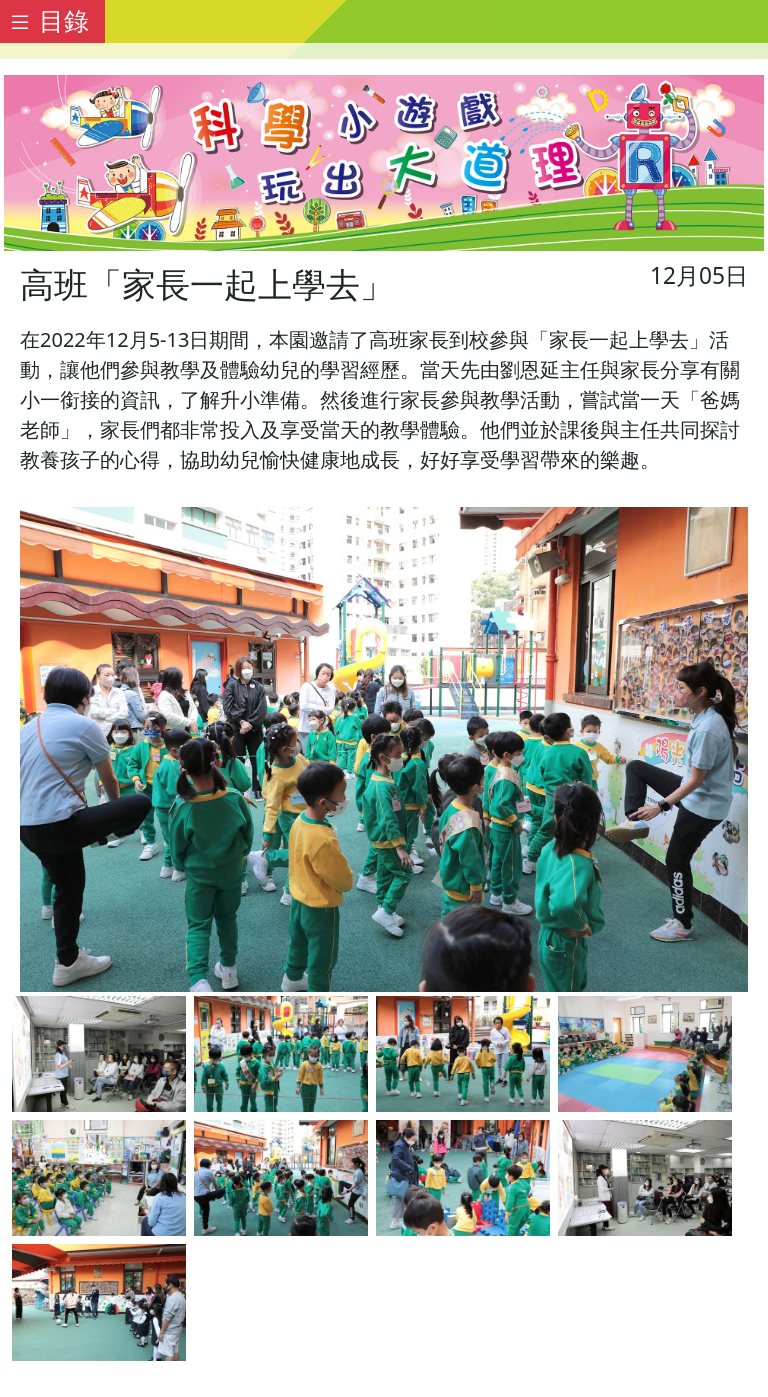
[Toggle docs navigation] (52, 21)
